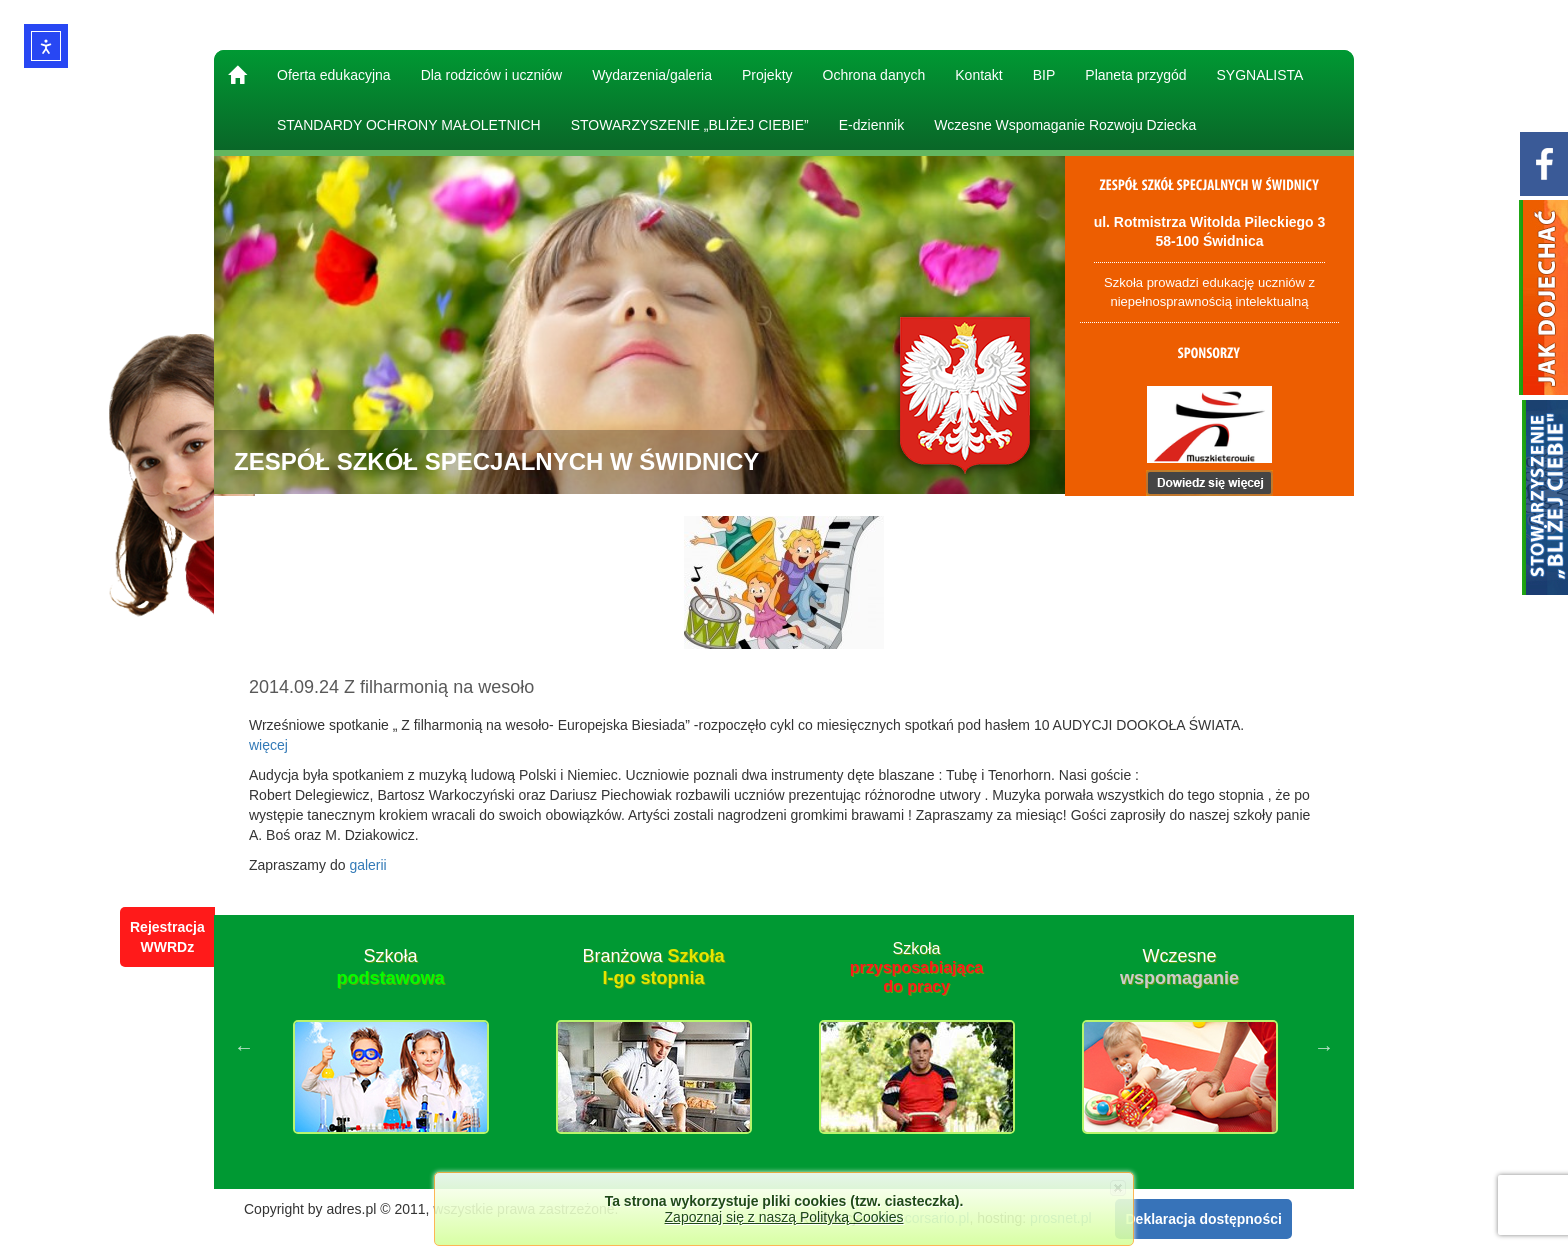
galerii (367, 865)
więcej (268, 745)
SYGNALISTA (1260, 75)
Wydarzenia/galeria (652, 75)
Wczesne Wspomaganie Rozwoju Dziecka (1065, 125)
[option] (390, 1047)
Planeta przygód (1135, 75)
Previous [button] (244, 1047)
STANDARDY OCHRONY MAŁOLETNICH (409, 125)
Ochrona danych (874, 75)
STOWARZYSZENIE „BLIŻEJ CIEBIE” (690, 125)
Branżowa (653, 967)
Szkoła (390, 967)
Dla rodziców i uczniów (492, 75)
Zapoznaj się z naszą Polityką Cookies (784, 1217)
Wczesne (1179, 967)
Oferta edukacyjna (334, 75)
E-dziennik (871, 125)
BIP (1044, 75)
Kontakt (978, 75)
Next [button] (1324, 1047)
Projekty (767, 75)
